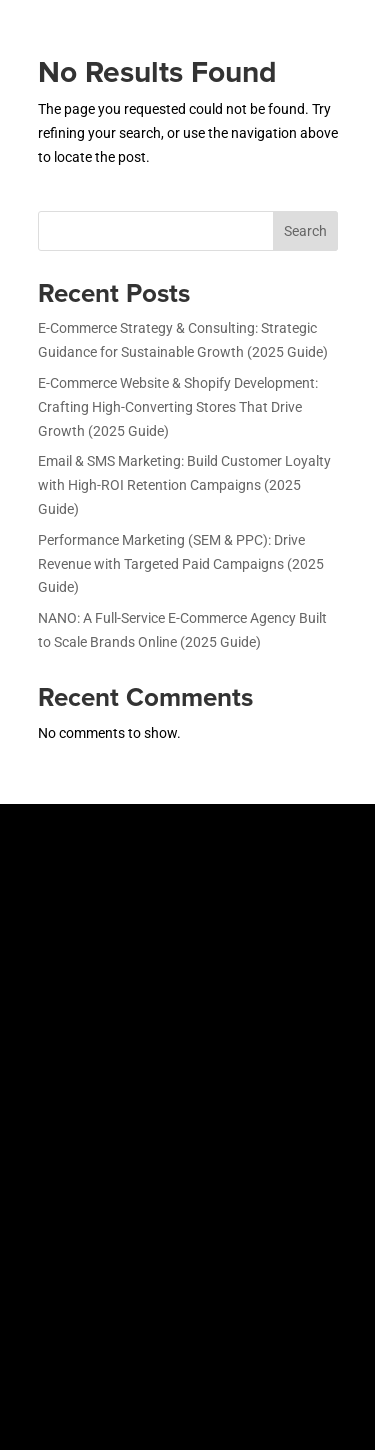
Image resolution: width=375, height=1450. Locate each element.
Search (305, 231)
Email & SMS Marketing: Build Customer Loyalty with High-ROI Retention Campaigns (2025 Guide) (184, 485)
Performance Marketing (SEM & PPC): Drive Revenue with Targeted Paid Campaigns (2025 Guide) (181, 564)
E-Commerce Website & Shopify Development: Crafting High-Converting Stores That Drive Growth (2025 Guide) (178, 407)
